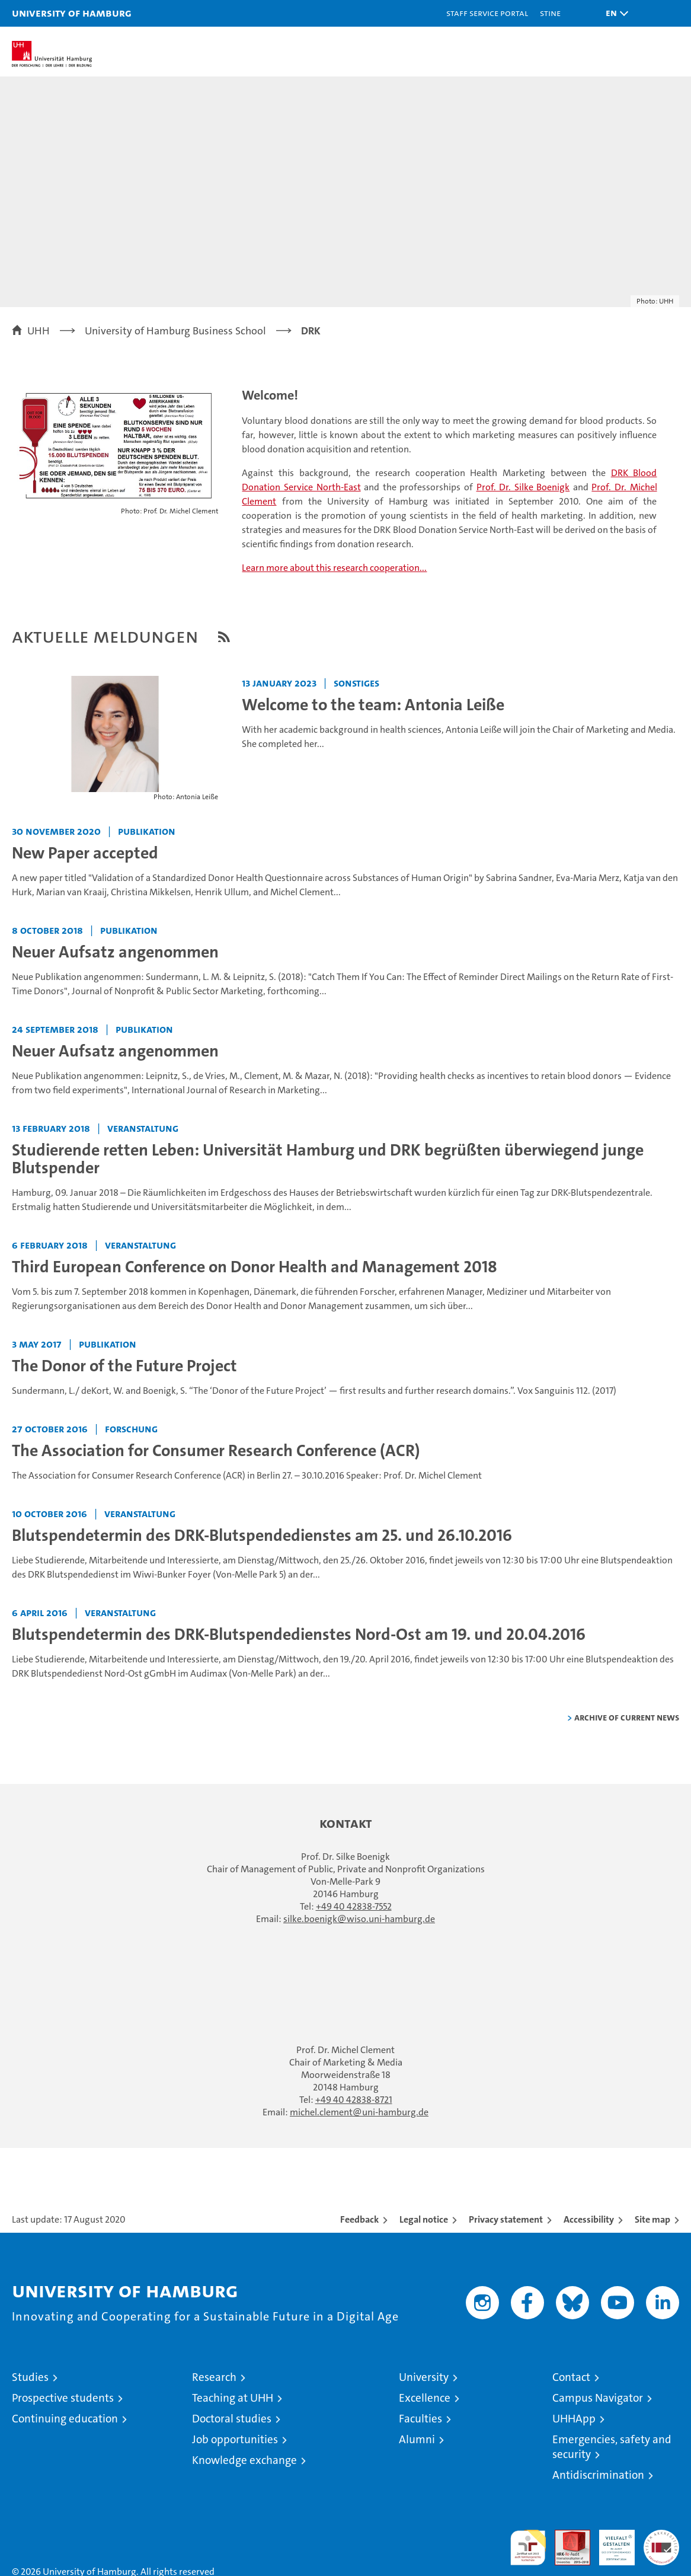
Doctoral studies (231, 2418)
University (424, 2377)
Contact (571, 2377)
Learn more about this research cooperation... (334, 567)
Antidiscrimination (598, 2475)
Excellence (424, 2397)
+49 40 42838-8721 (353, 2099)
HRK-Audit (610, 2542)
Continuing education (65, 2418)
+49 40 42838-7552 (354, 1906)
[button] (614, 13)
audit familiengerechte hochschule (528, 2547)
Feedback (359, 2219)
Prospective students (63, 2397)
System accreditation (661, 2542)
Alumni (417, 2439)
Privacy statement (506, 2219)
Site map (652, 2219)
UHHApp (574, 2418)
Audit (566, 2536)
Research (214, 2377)
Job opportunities (235, 2439)
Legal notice (423, 2219)
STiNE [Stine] (550, 13)
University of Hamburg (72, 12)
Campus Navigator (597, 2397)
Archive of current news (626, 1717)
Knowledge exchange (244, 2460)
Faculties (420, 2418)
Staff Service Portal (487, 13)
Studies (30, 2377)
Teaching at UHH (232, 2397)
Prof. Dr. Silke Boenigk (523, 487)
